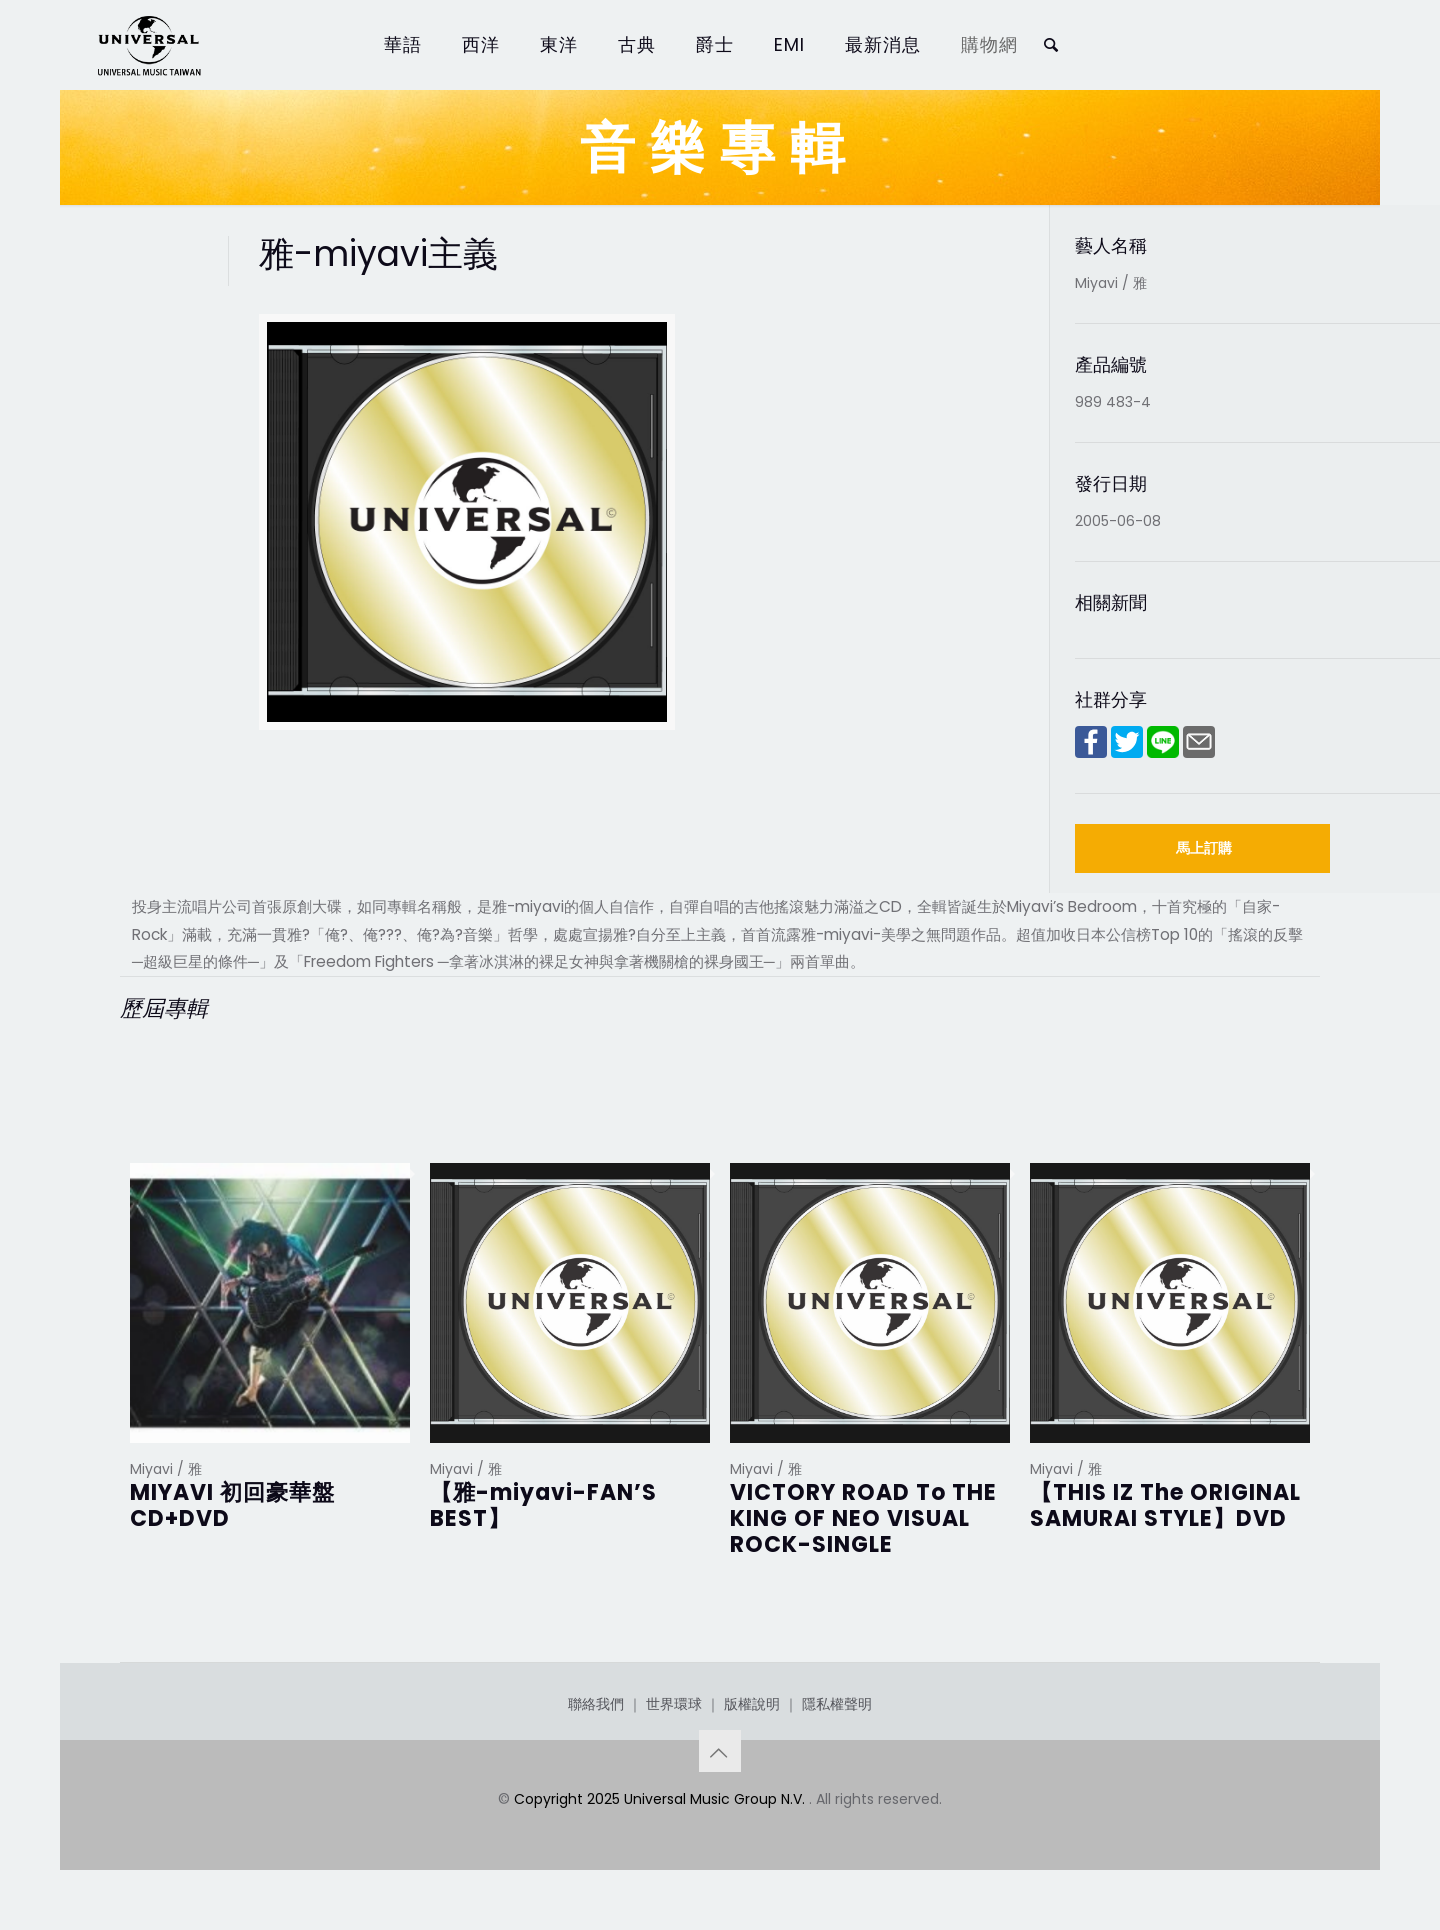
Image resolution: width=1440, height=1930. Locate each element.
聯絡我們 (596, 1704)
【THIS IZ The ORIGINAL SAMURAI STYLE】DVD (1165, 1505)
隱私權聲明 (837, 1704)
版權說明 (752, 1704)
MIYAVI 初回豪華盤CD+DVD (232, 1505)
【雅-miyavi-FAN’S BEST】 (543, 1505)
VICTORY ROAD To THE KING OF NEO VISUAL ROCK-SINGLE (863, 1518)
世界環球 (674, 1704)
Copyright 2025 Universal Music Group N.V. (661, 1799)
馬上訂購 (1204, 848)
